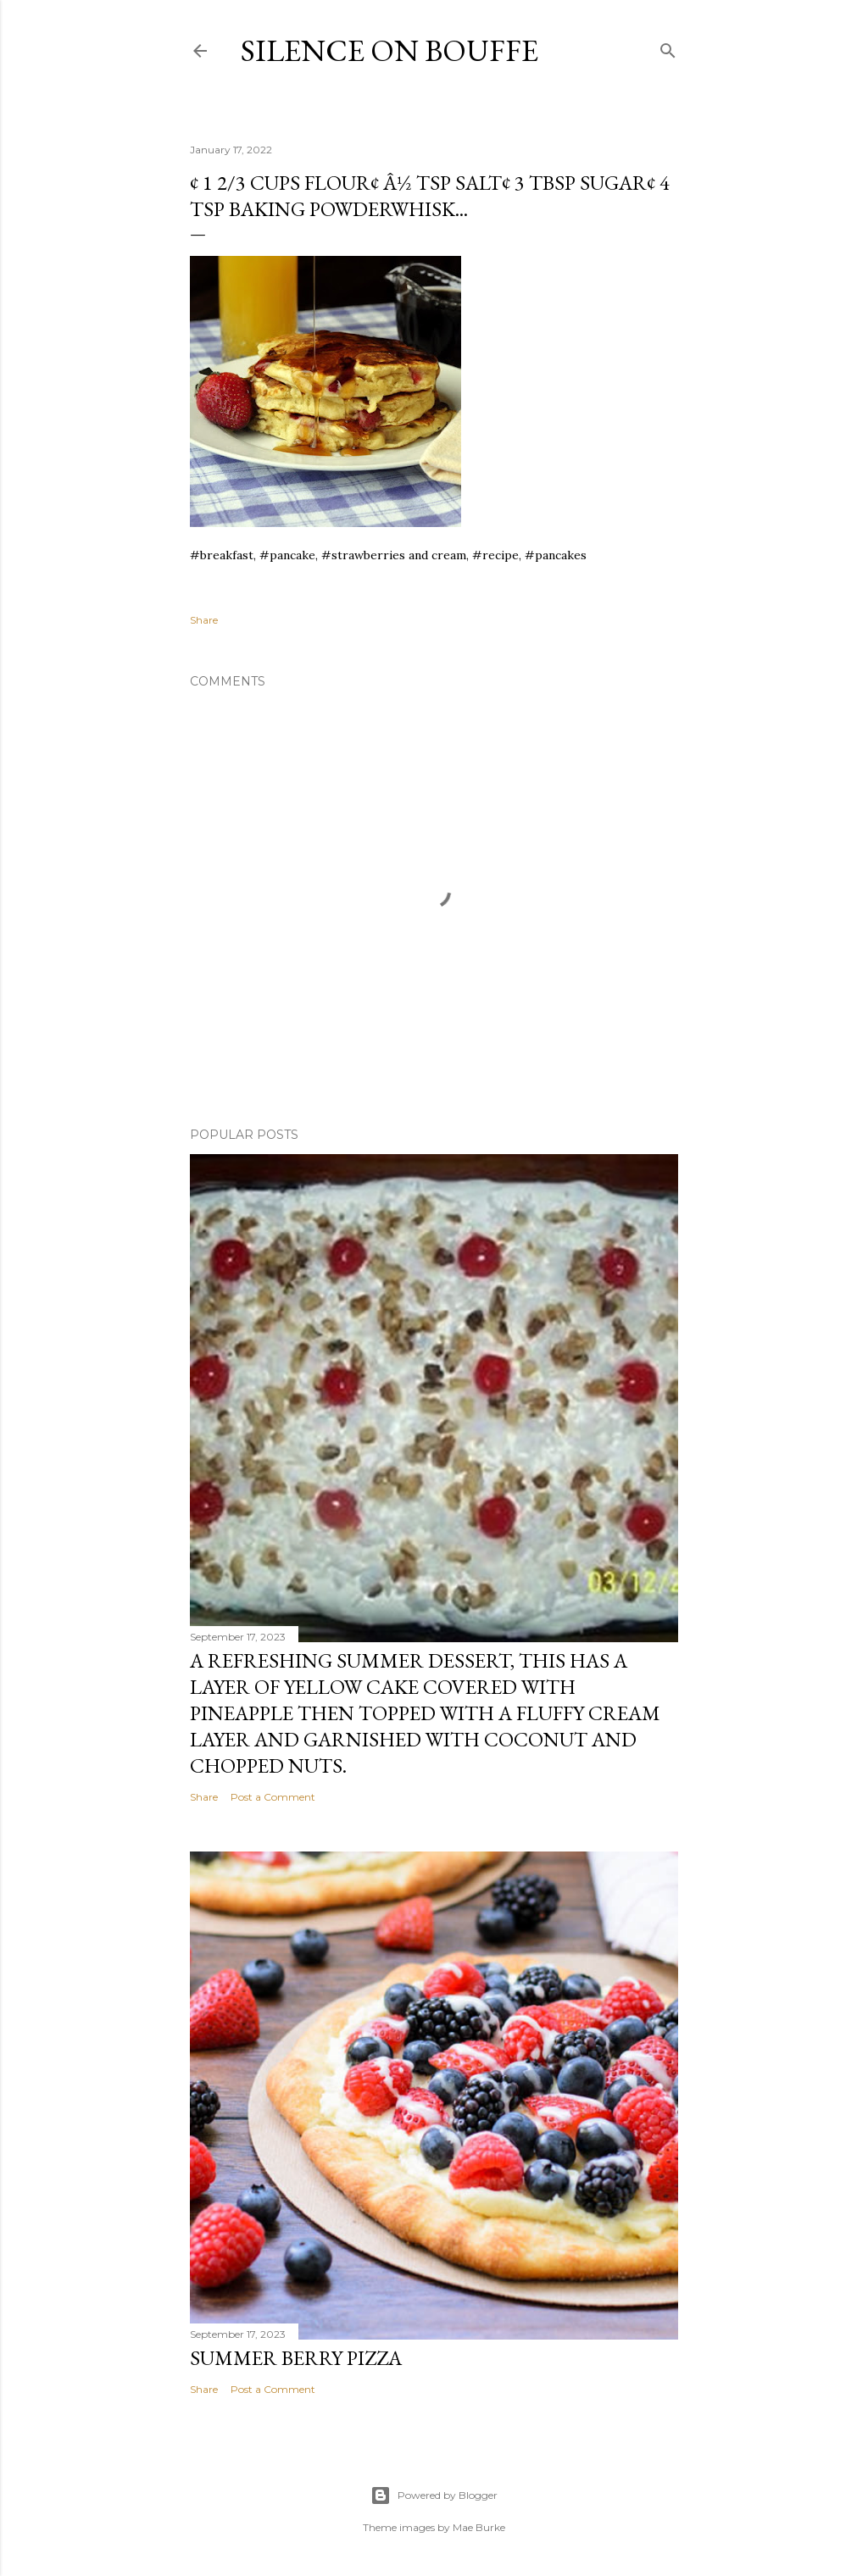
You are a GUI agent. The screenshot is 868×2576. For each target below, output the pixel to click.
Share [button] (204, 619)
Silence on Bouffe (389, 50)
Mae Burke (479, 2527)
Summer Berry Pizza (296, 2358)
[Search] (668, 47)
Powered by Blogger (434, 2495)
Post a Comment (273, 1796)
